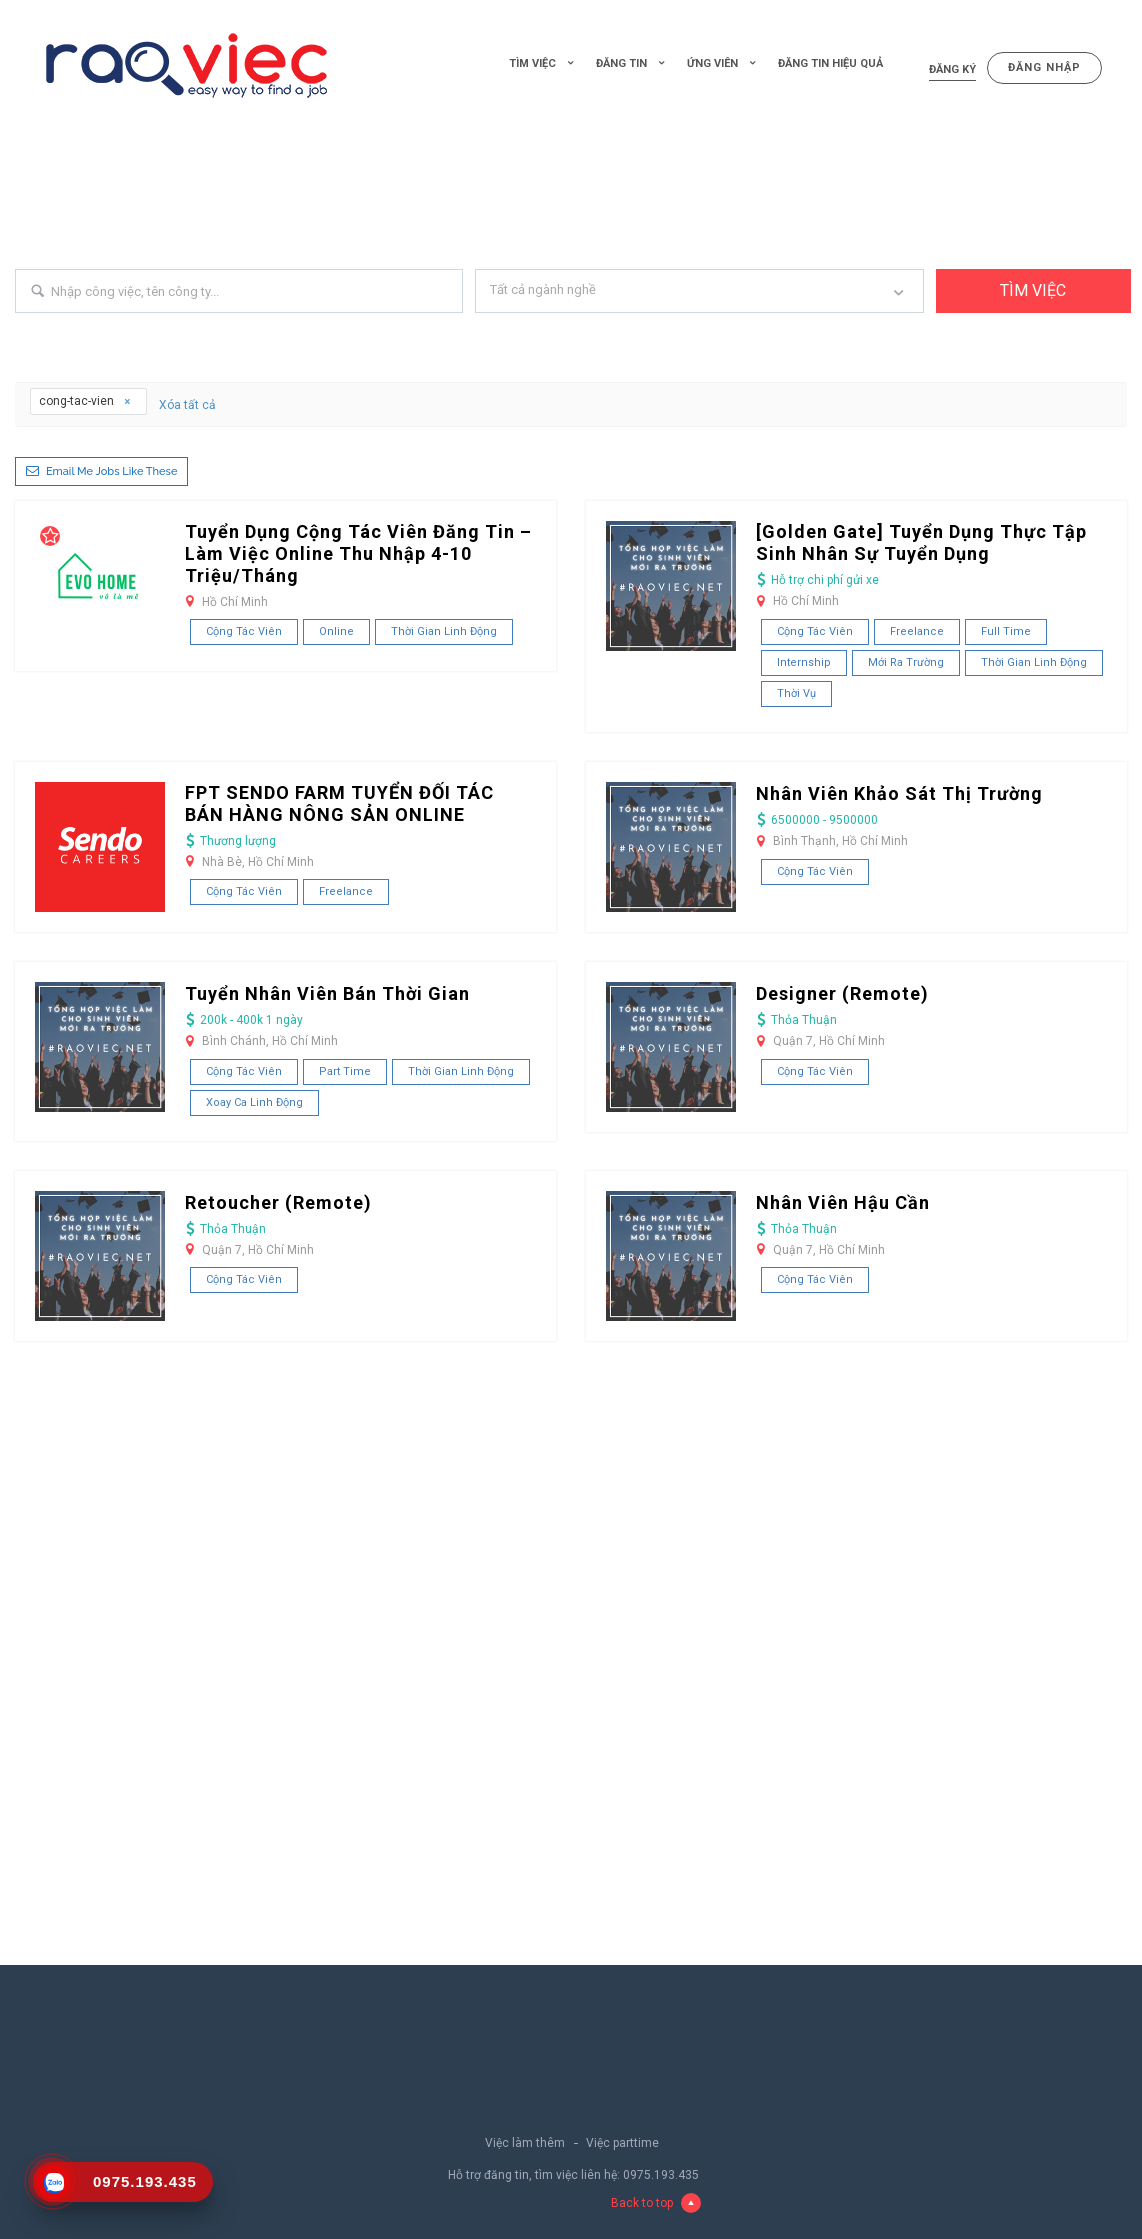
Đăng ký (952, 69)
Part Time (345, 1071)
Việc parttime (622, 2143)
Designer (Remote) (842, 993)
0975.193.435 (661, 2175)
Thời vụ (796, 693)
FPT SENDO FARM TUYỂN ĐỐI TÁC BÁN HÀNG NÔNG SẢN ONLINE (339, 803)
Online (336, 631)
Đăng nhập (1044, 67)
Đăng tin (621, 63)
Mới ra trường (906, 662)
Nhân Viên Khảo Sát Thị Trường (899, 793)
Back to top (656, 2203)
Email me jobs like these (111, 471)
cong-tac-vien (85, 401)
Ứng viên (712, 63)
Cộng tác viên (244, 631)
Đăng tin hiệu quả (830, 63)
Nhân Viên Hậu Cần (843, 1202)
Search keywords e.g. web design (107, 330)
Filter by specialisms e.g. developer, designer (599, 330)
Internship (804, 662)
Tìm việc (532, 63)
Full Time (1006, 631)
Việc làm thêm (525, 2143)
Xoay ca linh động (254, 1102)
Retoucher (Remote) (278, 1202)
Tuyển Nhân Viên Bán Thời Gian (327, 993)
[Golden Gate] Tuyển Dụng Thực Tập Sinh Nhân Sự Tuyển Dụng (921, 542)
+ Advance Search (985, 330)
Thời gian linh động (444, 631)
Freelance (917, 631)
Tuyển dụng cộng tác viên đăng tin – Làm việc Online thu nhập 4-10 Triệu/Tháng (358, 553)
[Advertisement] (571, 209)
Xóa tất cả (187, 405)
